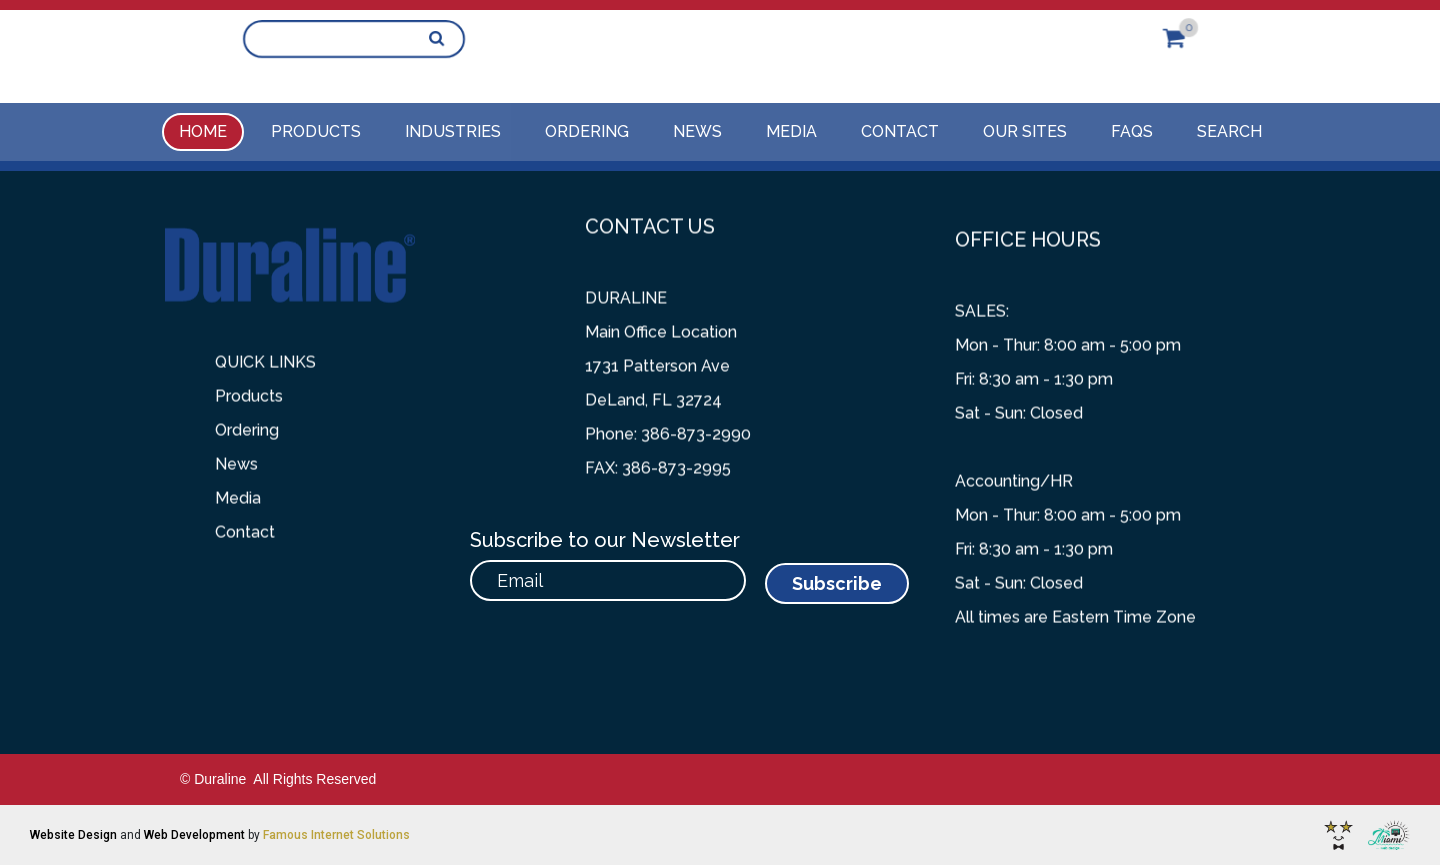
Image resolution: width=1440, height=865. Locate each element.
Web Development (194, 835)
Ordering (587, 131)
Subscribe (837, 583)
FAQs (1132, 131)
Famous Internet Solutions (336, 835)
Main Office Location (661, 317)
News (697, 131)
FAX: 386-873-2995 (658, 453)
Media (791, 131)
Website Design (73, 835)
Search (1229, 131)
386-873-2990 (561, 39)
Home (203, 131)
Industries (453, 131)
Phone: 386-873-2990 (668, 419)
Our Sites (1025, 131)
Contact (900, 131)
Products (316, 131)
